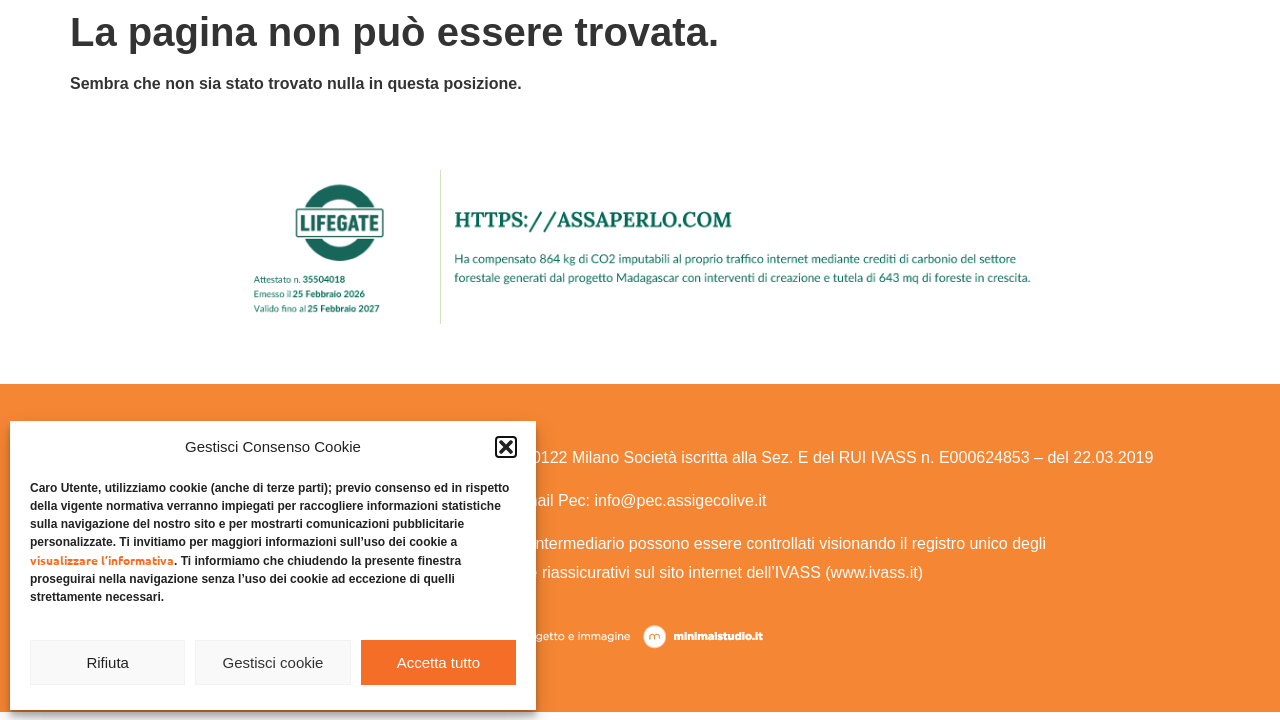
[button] (506, 447)
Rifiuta (107, 662)
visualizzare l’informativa (102, 560)
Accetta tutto (438, 662)
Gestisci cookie (273, 662)
